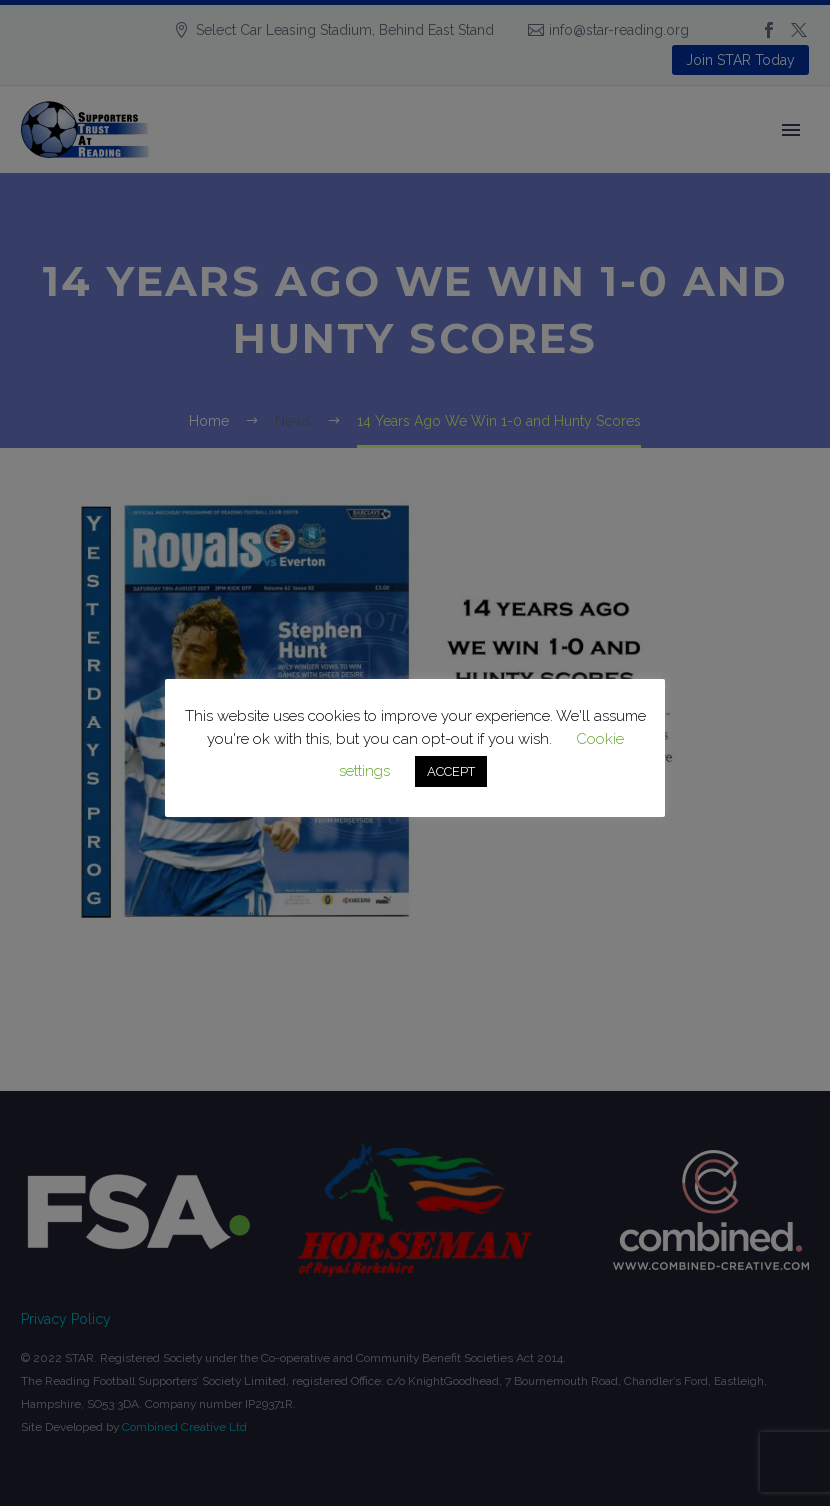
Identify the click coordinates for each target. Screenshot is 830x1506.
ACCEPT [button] (451, 771)
